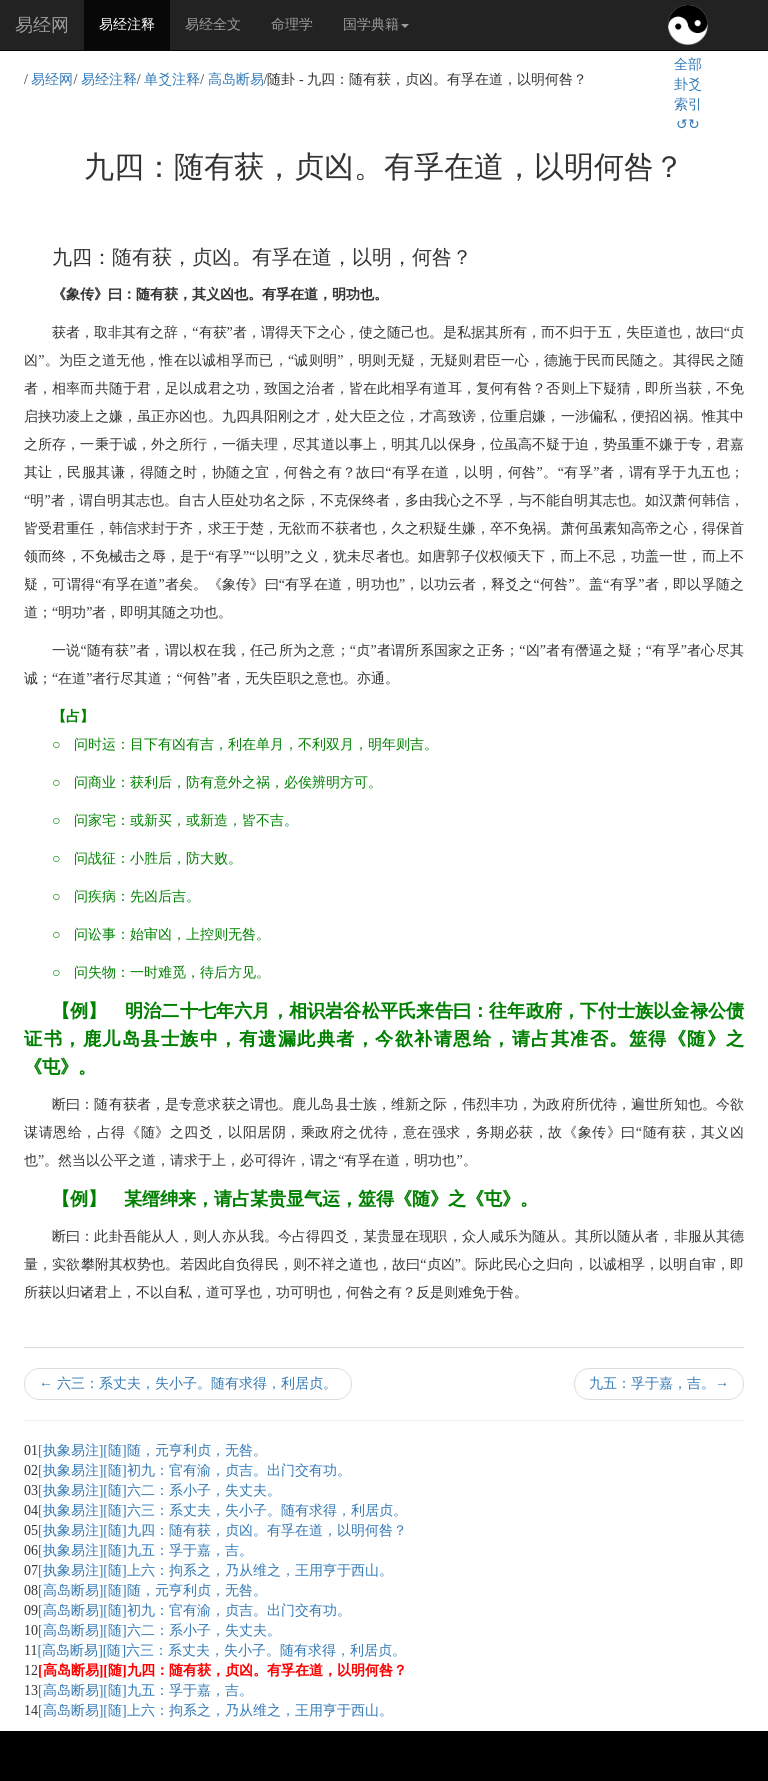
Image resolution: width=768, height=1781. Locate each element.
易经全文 (213, 24)
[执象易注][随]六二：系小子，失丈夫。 (159, 1490)
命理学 (292, 24)
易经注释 (134, 23)
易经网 (42, 25)
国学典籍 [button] (376, 24)
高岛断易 (236, 79)
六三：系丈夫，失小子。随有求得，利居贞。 (188, 1383)
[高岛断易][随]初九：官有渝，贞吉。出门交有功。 (194, 1610)
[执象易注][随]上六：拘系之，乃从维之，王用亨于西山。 (215, 1570)
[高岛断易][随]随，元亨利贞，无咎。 (152, 1590)
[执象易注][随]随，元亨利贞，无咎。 (152, 1450)
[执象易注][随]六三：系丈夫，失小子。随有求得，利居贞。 (222, 1510)
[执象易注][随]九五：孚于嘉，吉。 (145, 1550)
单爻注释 (172, 79)
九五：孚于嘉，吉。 (659, 1383)
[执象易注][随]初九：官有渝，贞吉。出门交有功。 (194, 1470)
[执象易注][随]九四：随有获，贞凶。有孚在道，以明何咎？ (222, 1530)
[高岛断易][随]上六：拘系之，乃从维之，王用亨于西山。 (215, 1710)
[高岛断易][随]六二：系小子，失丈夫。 (159, 1630)
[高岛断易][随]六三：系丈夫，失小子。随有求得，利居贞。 (221, 1650)
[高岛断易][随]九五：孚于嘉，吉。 (145, 1690)
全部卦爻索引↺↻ (688, 94)
